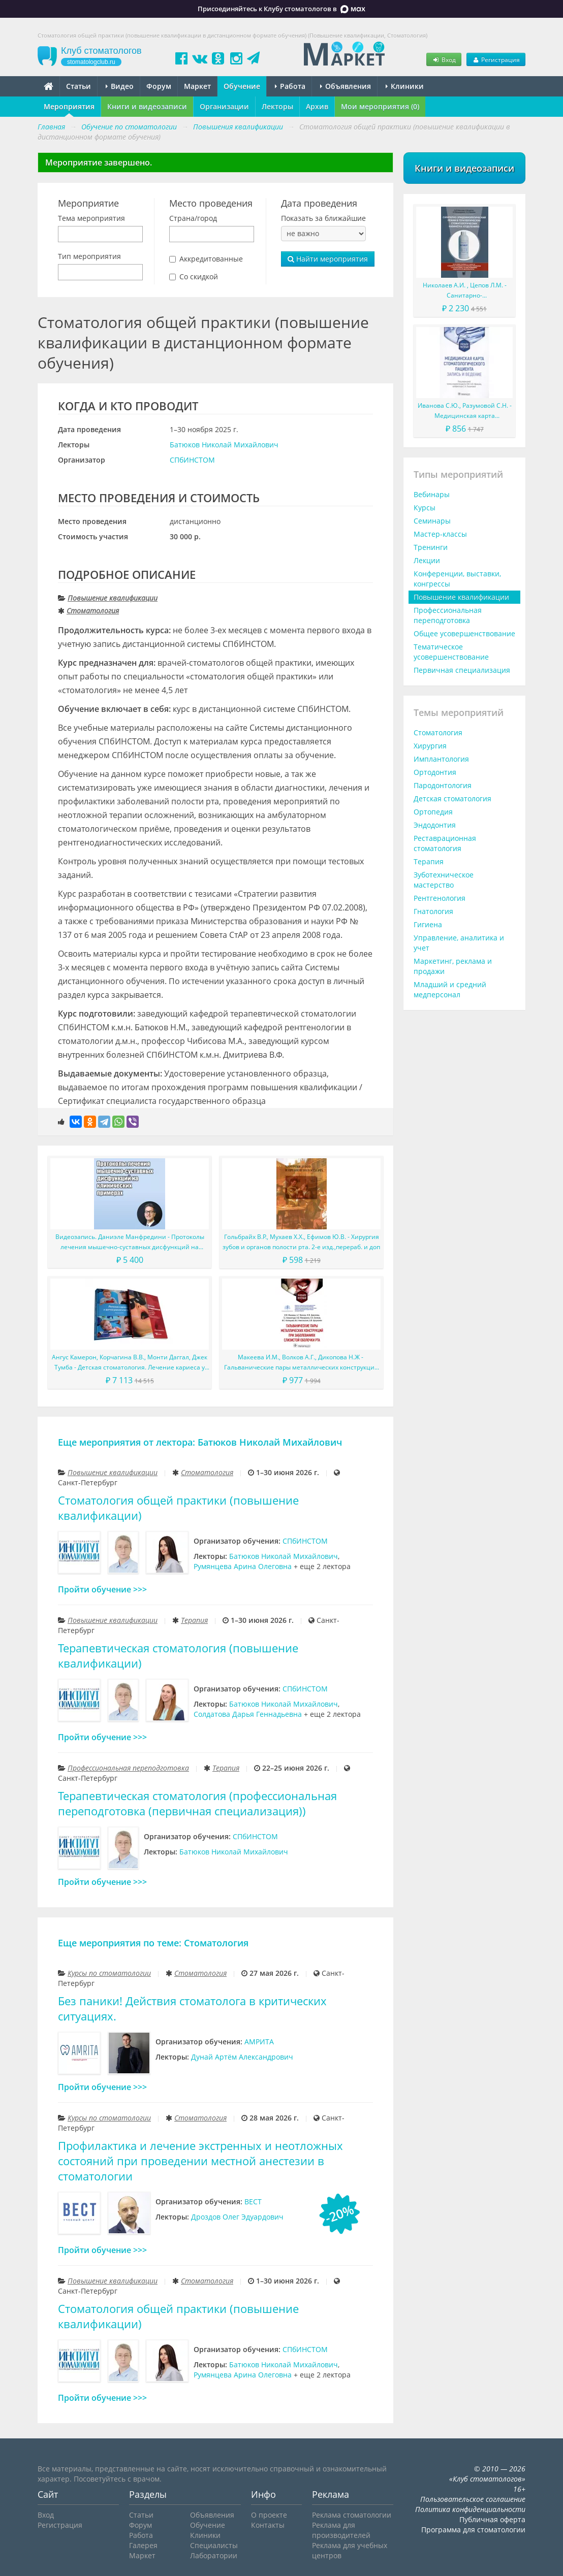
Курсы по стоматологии (109, 1973)
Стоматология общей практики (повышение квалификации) (178, 1507)
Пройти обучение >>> (102, 1589)
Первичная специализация (462, 670)
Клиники (405, 86)
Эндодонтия (435, 825)
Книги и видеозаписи (147, 106)
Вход (443, 59)
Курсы (424, 507)
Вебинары (432, 494)
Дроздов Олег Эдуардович (237, 2217)
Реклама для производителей (341, 2530)
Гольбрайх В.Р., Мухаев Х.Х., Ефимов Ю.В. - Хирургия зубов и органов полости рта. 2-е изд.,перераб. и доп (301, 1241)
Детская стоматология (452, 798)
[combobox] (100, 234)
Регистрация (496, 59)
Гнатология (433, 911)
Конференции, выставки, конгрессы (457, 579)
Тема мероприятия (91, 218)
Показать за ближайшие (323, 218)
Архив (317, 106)
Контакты (268, 2525)
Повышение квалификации (113, 598)
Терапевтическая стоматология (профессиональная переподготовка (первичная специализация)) (197, 1803)
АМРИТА (259, 2041)
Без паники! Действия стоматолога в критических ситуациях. (192, 2008)
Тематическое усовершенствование (451, 652)
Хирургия (430, 746)
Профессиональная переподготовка (128, 1768)
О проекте (269, 2515)
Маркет (197, 86)
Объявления (345, 86)
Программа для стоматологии (473, 2529)
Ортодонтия (435, 772)
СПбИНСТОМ (192, 460)
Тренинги (431, 547)
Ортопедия (433, 812)
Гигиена (428, 924)
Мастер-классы (440, 534)
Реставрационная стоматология (445, 843)
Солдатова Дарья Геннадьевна (248, 1714)
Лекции (427, 560)
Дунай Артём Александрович (242, 2057)
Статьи (78, 86)
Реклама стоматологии (351, 2515)
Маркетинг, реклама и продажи (453, 966)
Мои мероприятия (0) (380, 106)
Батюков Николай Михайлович (224, 444)
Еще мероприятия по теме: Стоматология (153, 1943)
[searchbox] (64, 234)
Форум (158, 86)
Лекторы (277, 106)
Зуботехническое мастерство (444, 880)
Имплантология (441, 759)
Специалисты (214, 2545)
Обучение (242, 86)
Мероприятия (69, 106)
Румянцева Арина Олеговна (243, 1566)
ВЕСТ (253, 2201)
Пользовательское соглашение (472, 2499)
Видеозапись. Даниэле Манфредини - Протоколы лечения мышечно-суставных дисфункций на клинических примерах (129, 1242)
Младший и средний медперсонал (450, 989)
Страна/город (193, 218)
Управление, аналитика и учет (459, 943)
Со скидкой (198, 276)
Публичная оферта (492, 2519)
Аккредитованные (211, 259)
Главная (51, 127)
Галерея (143, 2545)
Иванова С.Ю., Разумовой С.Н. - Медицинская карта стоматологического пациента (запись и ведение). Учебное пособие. (465, 411)
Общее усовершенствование (464, 633)
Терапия (194, 1620)
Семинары (432, 521)
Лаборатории (213, 2555)
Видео (120, 86)
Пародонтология (443, 785)
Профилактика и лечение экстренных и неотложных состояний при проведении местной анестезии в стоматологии (200, 2161)
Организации (224, 106)
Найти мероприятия (328, 259)
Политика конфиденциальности (470, 2509)
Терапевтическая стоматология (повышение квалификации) (178, 1655)
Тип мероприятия (89, 256)
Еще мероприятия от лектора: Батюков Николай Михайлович (200, 1442)
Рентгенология (439, 898)
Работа (290, 86)
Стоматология (93, 610)
